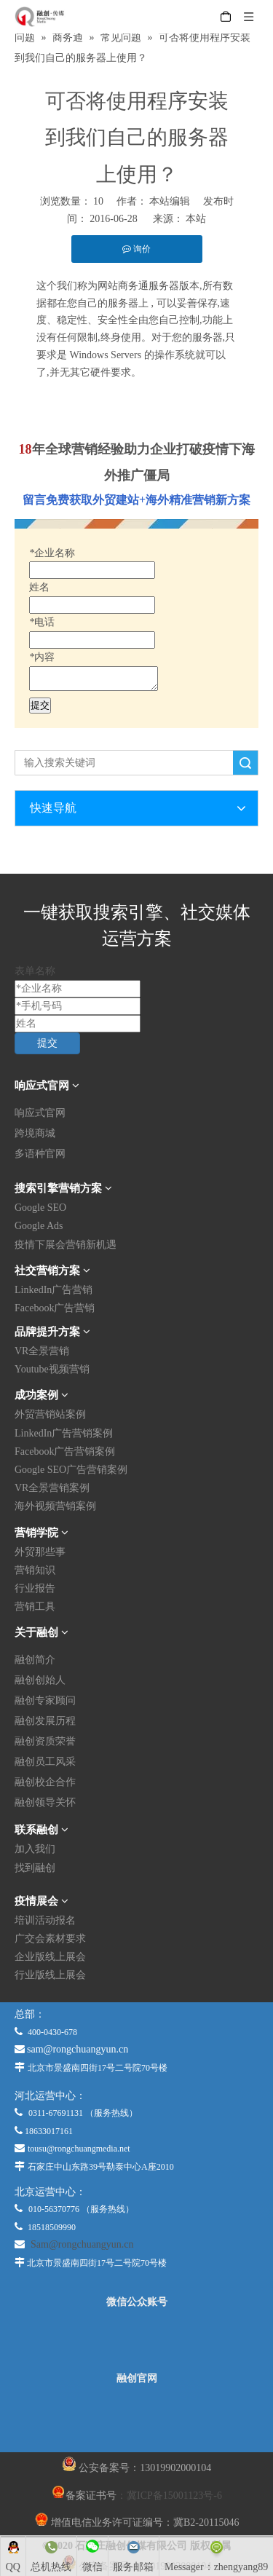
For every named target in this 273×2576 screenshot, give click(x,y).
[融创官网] (136, 2418)
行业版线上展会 (50, 1974)
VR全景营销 (42, 1351)
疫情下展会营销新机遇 (65, 1244)
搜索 (245, 763)
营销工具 (35, 1606)
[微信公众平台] (137, 2340)
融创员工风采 (45, 1761)
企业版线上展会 (50, 1956)
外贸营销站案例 (50, 1414)
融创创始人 (40, 1680)
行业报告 (35, 1588)
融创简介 (35, 1659)
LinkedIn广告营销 (53, 1289)
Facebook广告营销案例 (65, 1451)
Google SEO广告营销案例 (71, 1469)
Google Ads (39, 1225)
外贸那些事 (40, 1551)
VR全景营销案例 (52, 1487)
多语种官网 (40, 1153)
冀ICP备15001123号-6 (174, 2495)
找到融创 (35, 1867)
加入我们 (35, 1849)
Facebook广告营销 (55, 1308)
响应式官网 (40, 1112)
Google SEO (40, 1207)
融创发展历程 (45, 1720)
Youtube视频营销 (52, 1369)
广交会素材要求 (50, 1938)
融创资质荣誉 (45, 1741)
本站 (196, 218)
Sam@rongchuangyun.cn (82, 2244)
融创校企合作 (45, 1782)
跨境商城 (35, 1133)
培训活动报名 (45, 1920)
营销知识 (35, 1570)
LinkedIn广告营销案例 (64, 1433)
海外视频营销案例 (55, 1506)
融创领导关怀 (45, 1802)
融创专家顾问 (45, 1700)
